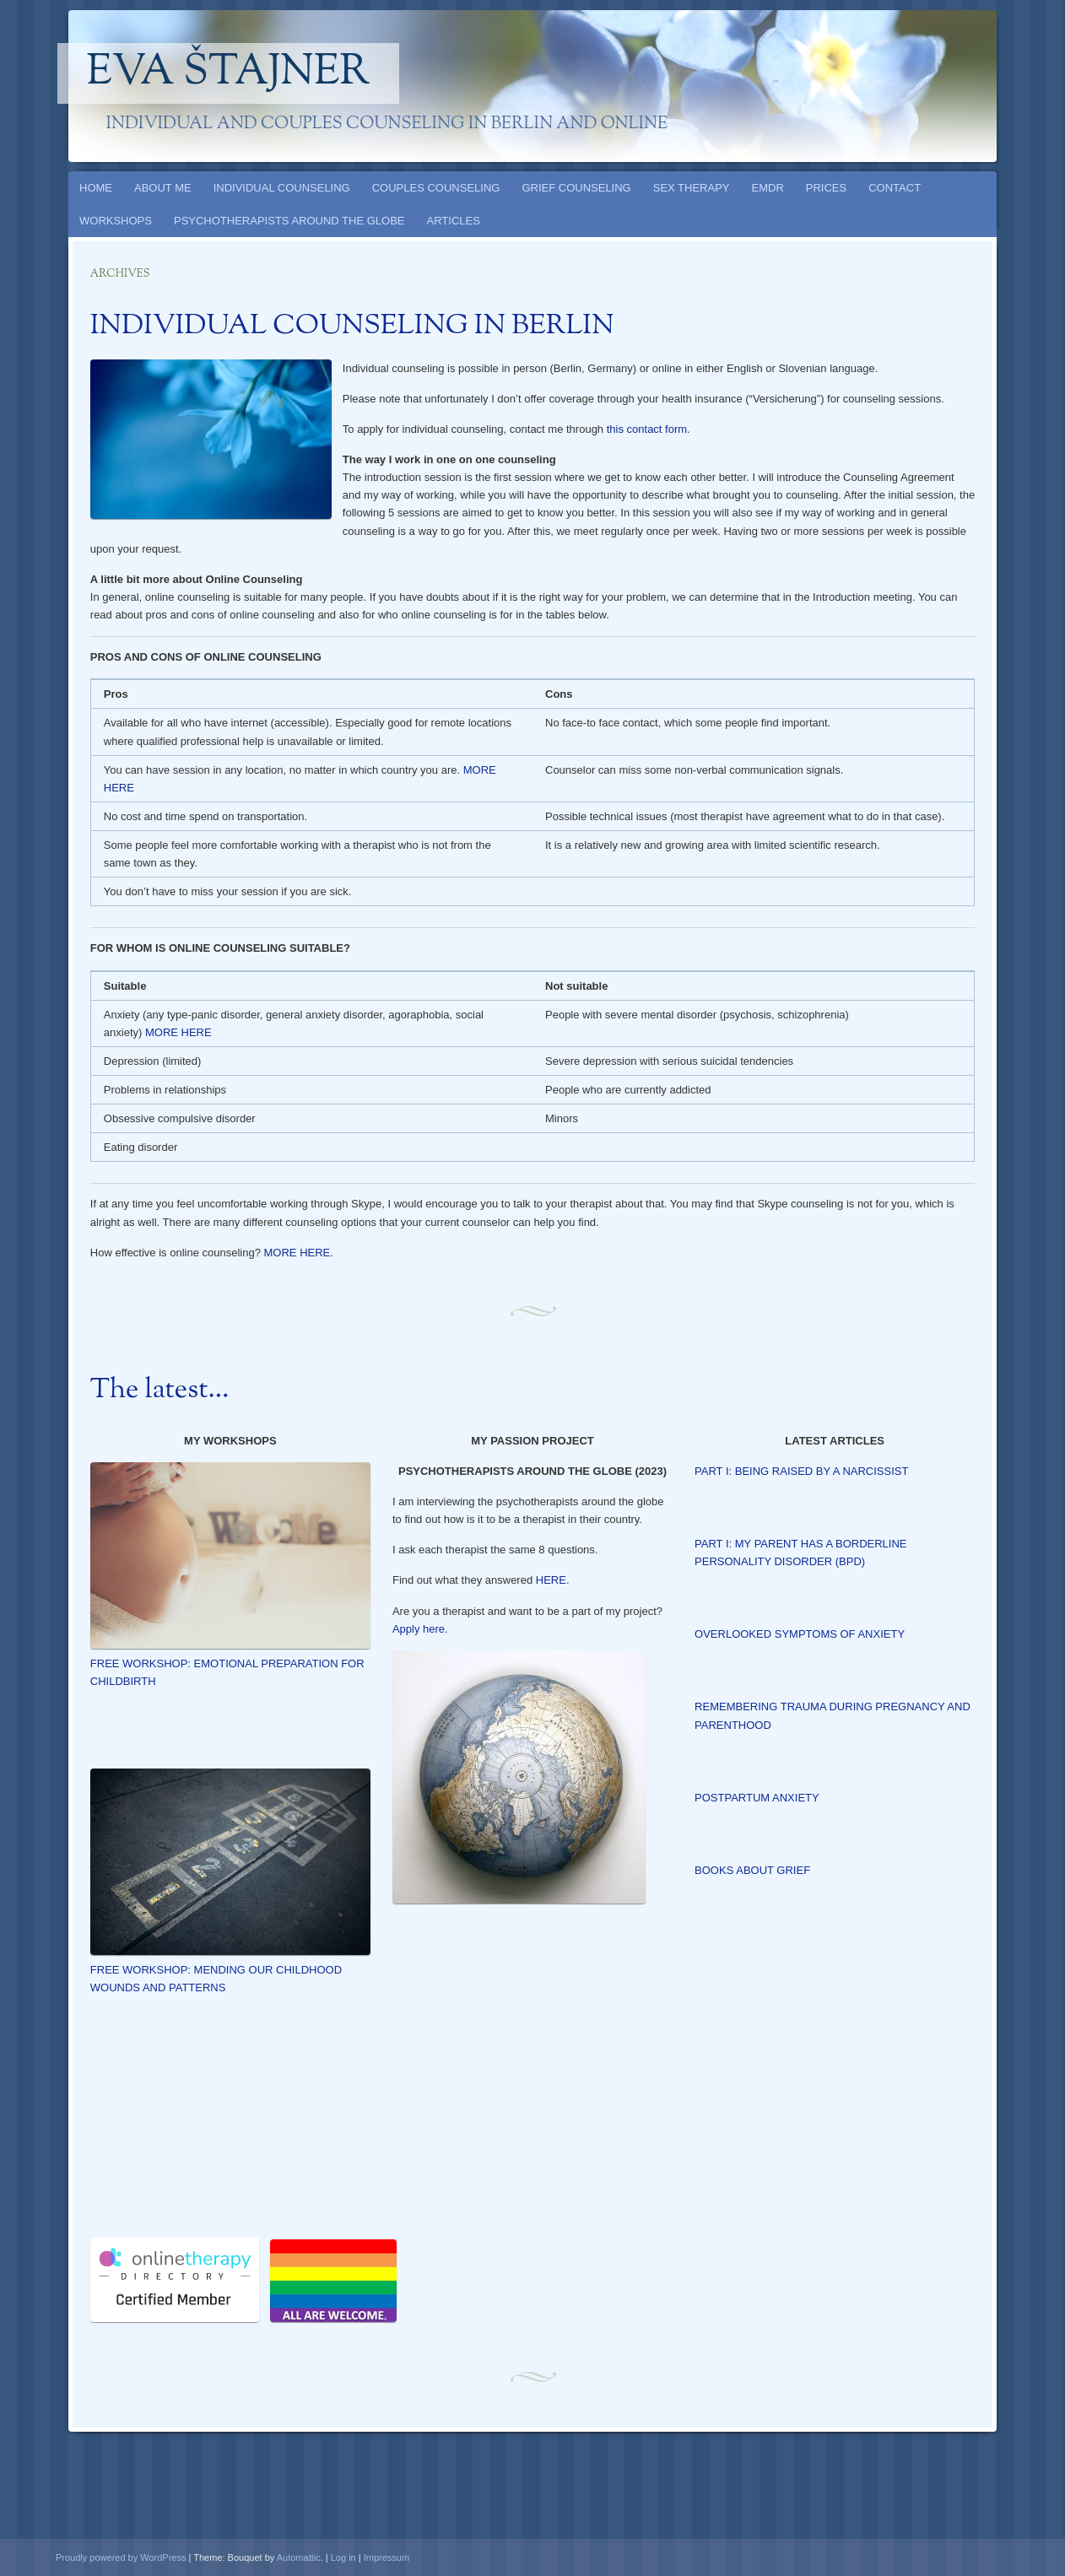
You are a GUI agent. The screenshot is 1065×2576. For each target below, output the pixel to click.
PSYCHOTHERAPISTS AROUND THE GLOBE (289, 220)
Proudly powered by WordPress (121, 2557)
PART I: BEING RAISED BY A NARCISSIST (801, 1471)
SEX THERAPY (691, 187)
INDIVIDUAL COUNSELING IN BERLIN (352, 326)
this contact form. (648, 429)
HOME (95, 187)
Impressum (386, 2557)
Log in (343, 2557)
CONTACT (894, 187)
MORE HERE (178, 1032)
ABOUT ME (163, 187)
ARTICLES (453, 220)
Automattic (299, 2557)
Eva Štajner (228, 73)
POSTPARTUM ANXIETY (757, 1797)
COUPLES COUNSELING (436, 187)
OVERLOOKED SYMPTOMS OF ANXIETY (800, 1634)
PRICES (826, 187)
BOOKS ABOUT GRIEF (752, 1870)
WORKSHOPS (115, 220)
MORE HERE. (298, 1252)
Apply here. (420, 1629)
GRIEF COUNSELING (576, 187)
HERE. (553, 1580)
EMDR (768, 187)
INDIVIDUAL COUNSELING (282, 187)
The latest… (160, 1390)
